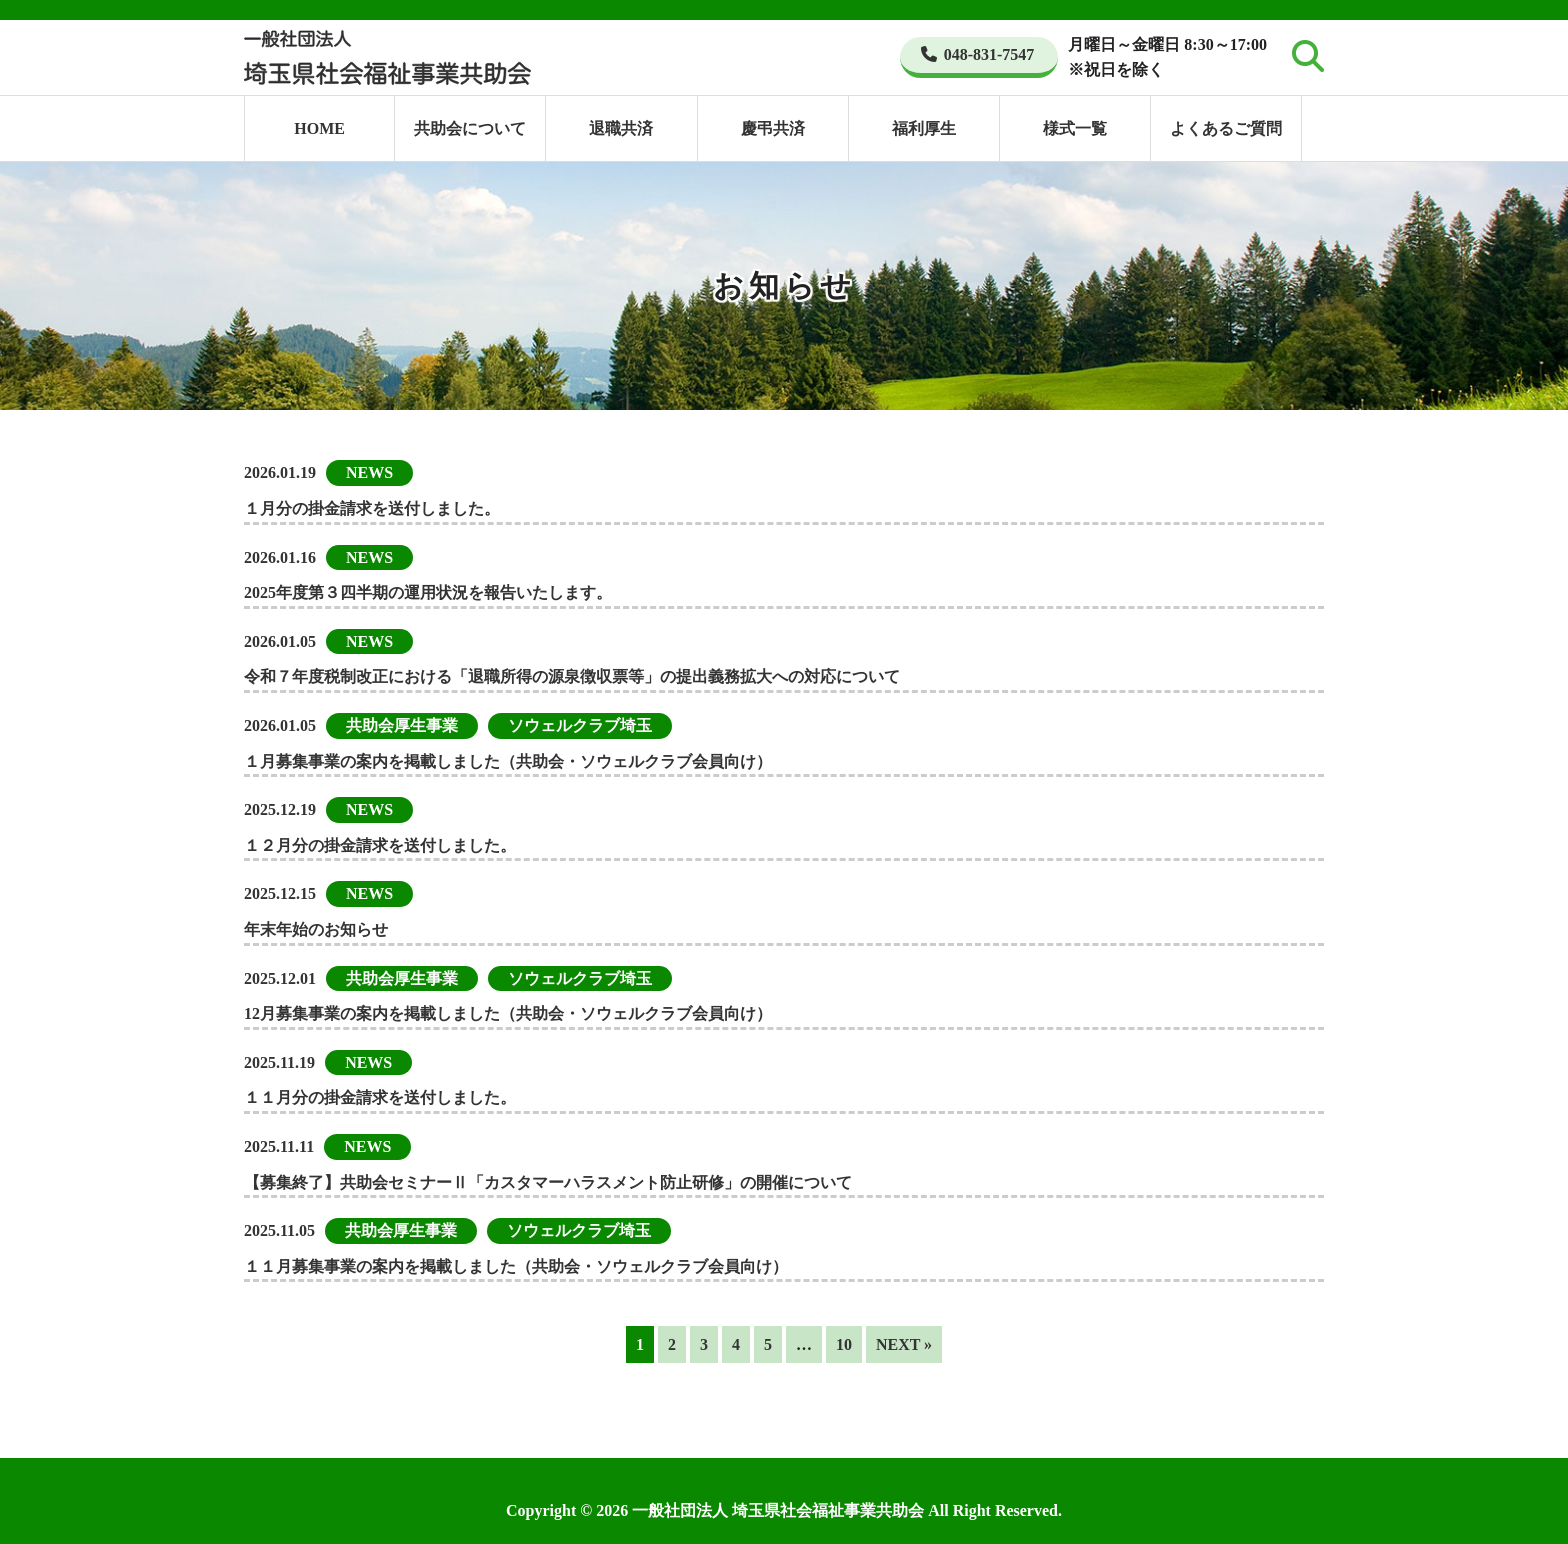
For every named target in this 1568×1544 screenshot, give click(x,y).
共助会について (470, 128)
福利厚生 (924, 128)
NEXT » (904, 1344)
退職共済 (621, 128)
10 (844, 1344)
